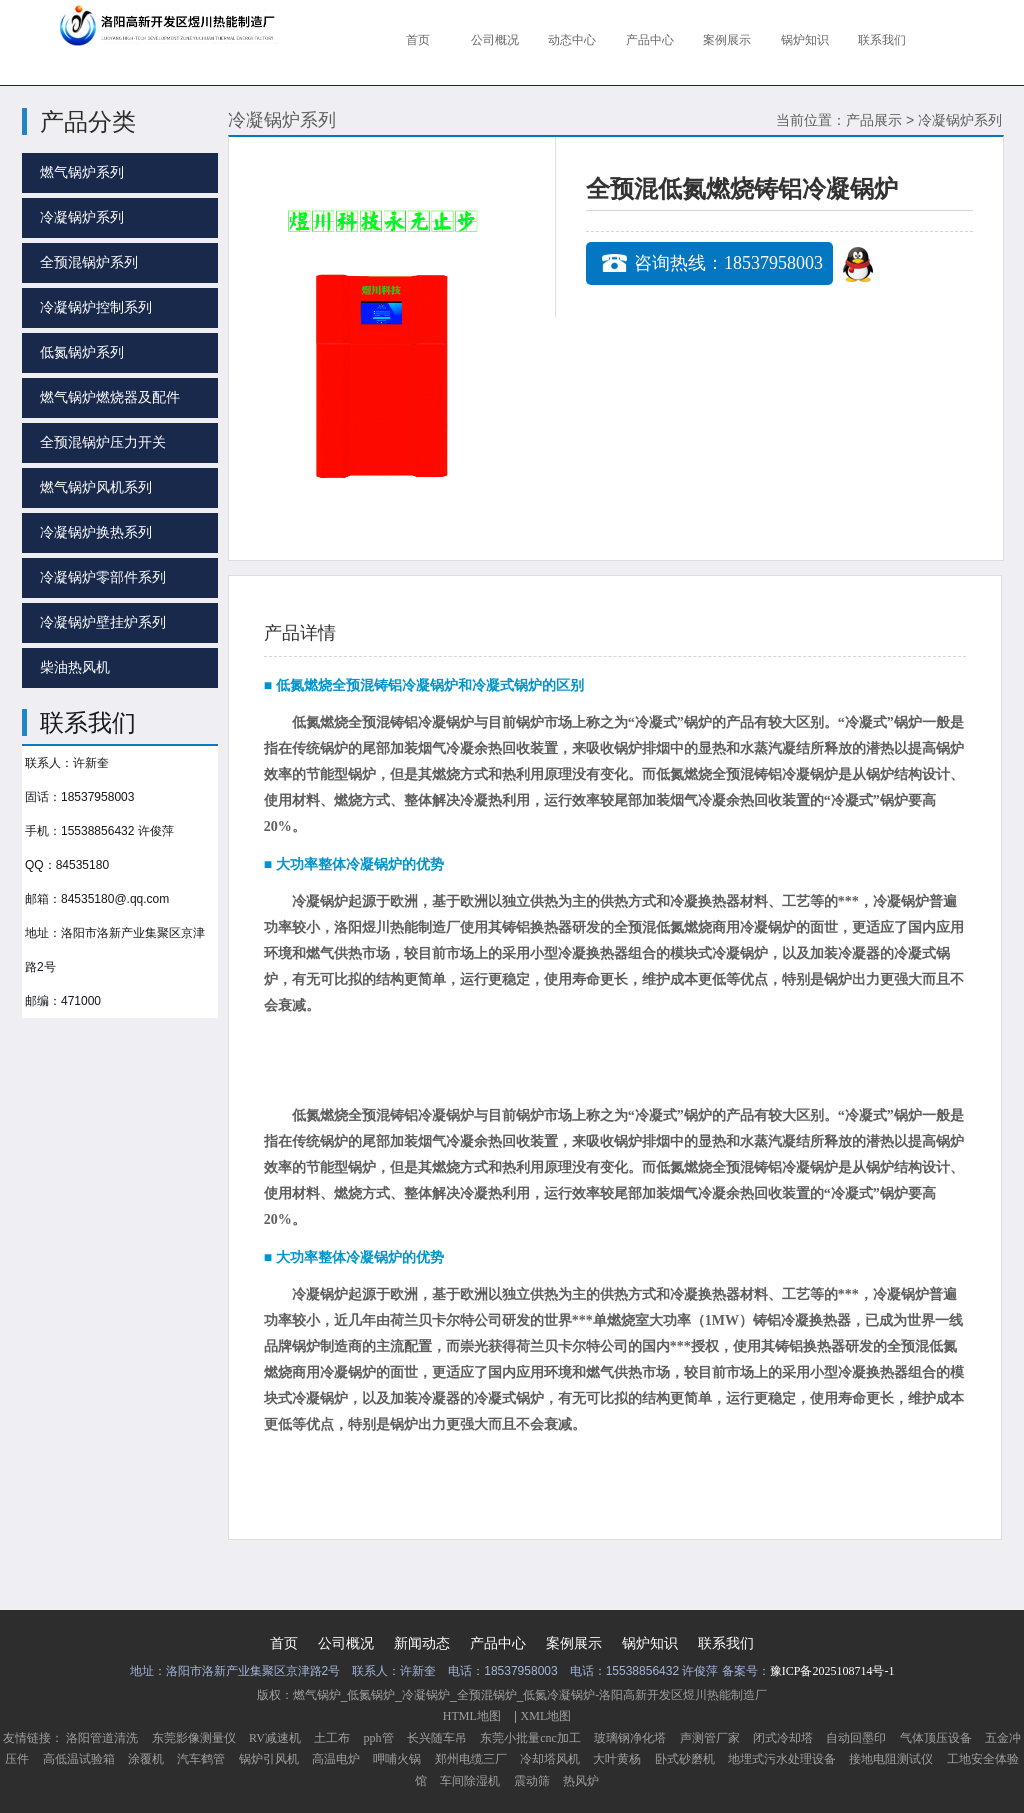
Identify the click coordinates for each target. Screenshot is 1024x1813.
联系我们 (726, 1643)
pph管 (379, 1738)
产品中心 (498, 1643)
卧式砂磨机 (685, 1759)
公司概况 (346, 1643)
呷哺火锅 (397, 1759)
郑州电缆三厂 (471, 1759)
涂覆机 (146, 1759)
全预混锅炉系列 (89, 262)
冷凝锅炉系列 (82, 217)
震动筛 (532, 1781)
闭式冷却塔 (783, 1738)
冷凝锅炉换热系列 (96, 532)
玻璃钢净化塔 (630, 1738)
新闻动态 (422, 1643)
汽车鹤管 (201, 1759)
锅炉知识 (650, 1643)
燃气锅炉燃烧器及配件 (110, 397)
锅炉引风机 (269, 1759)
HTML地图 (472, 1716)
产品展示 (874, 120)
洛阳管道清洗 (102, 1738)
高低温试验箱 (79, 1759)
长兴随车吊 (437, 1738)
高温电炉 (336, 1759)
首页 (284, 1643)
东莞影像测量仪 (194, 1738)
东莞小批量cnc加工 (530, 1738)
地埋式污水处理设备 (782, 1759)
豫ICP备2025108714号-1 (832, 1671)
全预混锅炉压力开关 (103, 442)
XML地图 (546, 1716)
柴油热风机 (75, 667)
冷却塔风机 (550, 1759)
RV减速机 (275, 1738)
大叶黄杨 (617, 1759)
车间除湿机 (470, 1781)
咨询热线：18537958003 (728, 263)
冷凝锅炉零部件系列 (103, 577)
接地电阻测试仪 (891, 1759)
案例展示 (574, 1643)
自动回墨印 (856, 1738)
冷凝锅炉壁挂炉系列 (103, 622)
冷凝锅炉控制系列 (96, 307)
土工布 (332, 1738)
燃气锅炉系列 (82, 172)
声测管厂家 (710, 1738)
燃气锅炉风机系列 (96, 487)
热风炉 (581, 1781)
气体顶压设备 (936, 1738)
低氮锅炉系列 (82, 352)
